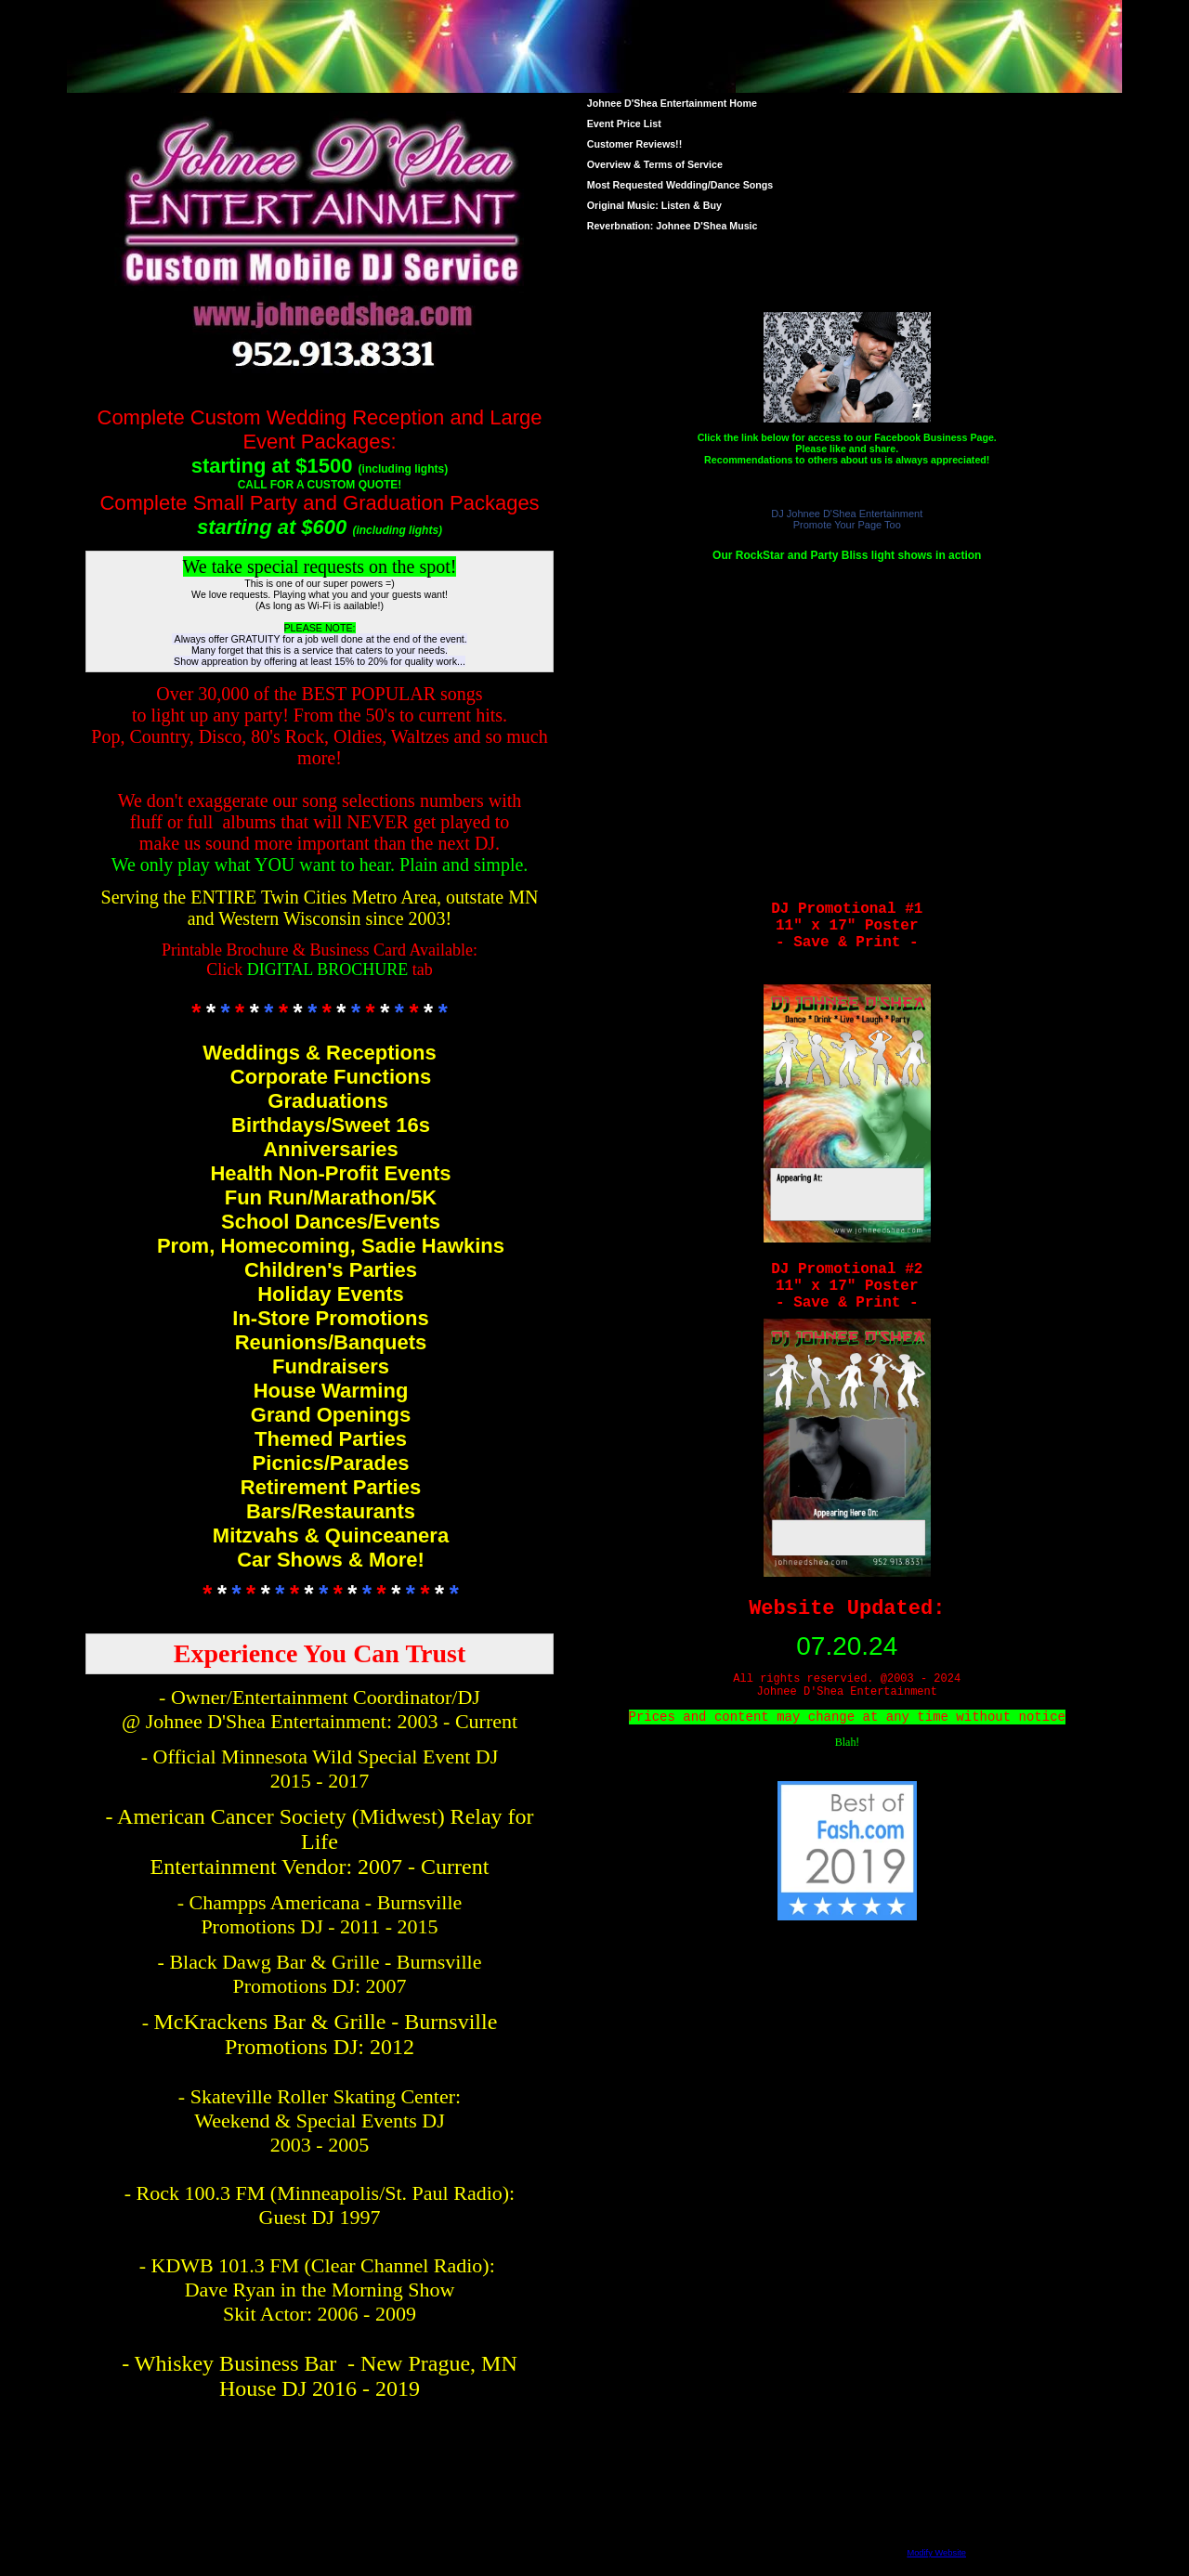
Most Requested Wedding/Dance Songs (680, 184)
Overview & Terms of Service (655, 164)
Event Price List (624, 123)
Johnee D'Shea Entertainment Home (672, 103)
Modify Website (936, 2552)
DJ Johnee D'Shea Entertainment (846, 513)
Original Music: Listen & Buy (654, 205)
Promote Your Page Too (847, 524)
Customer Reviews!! (634, 144)
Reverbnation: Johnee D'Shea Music (672, 225)
